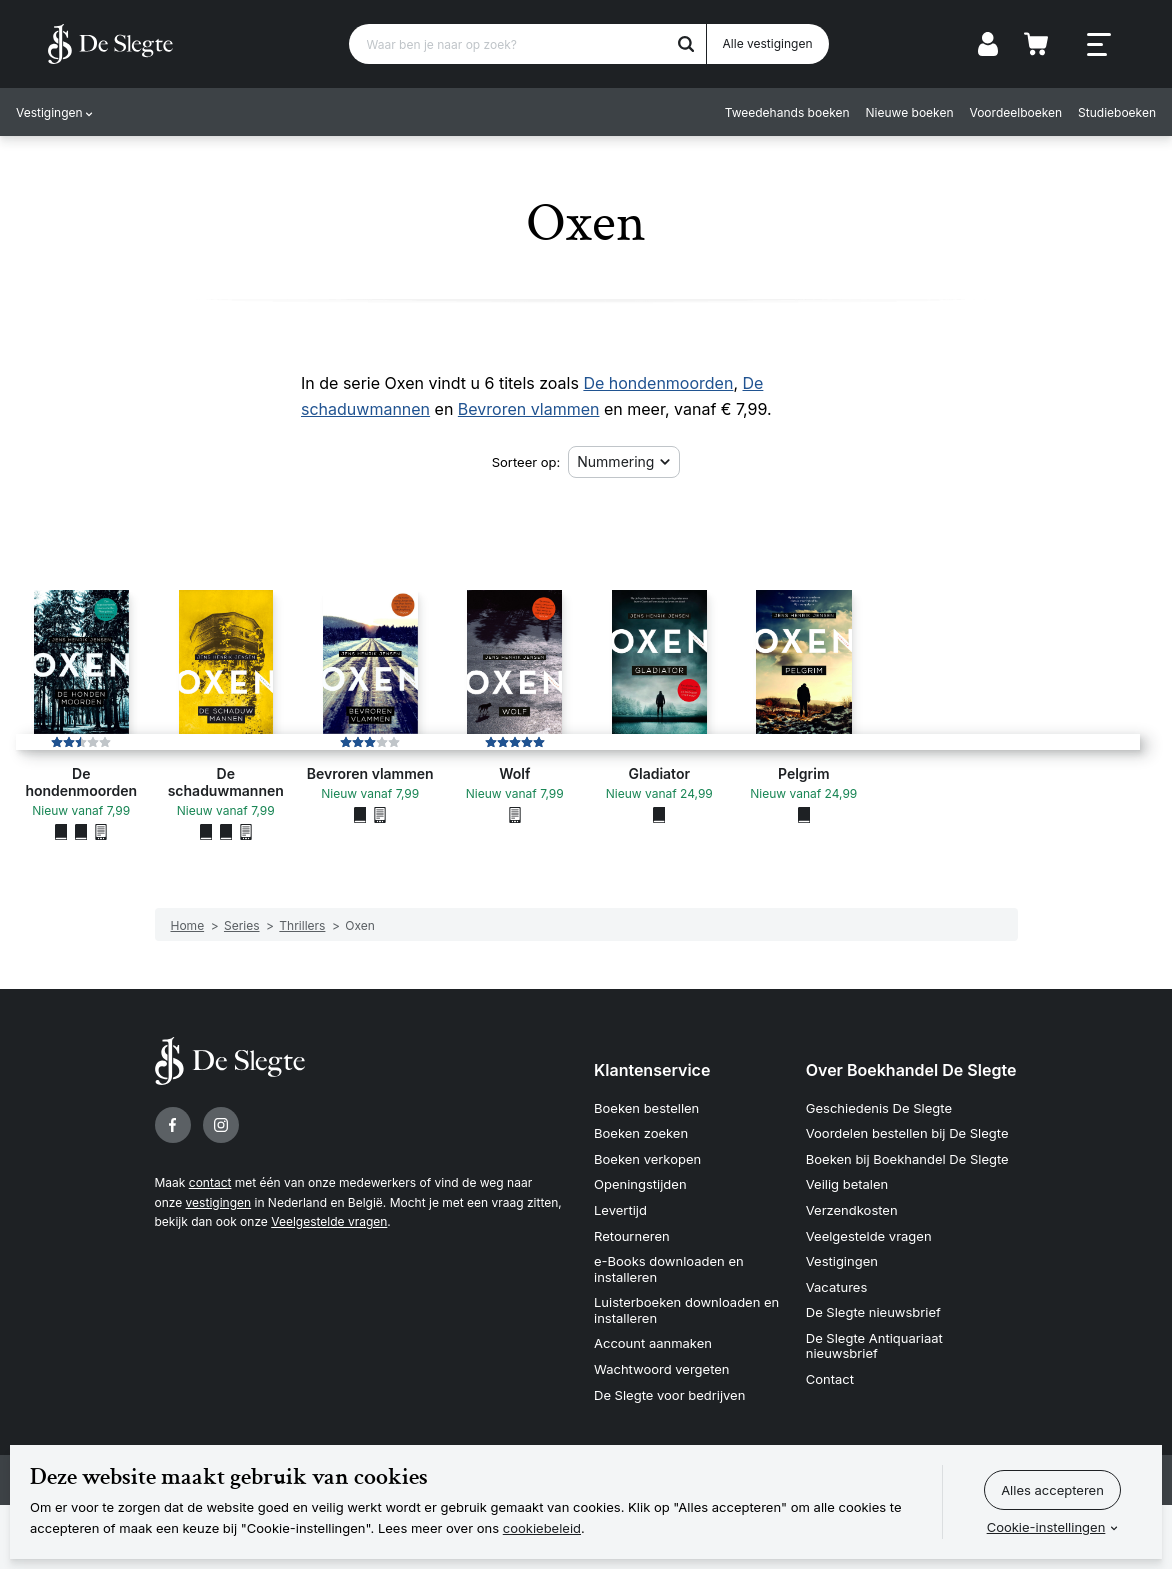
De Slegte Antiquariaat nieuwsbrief (874, 1346)
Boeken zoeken (641, 1133)
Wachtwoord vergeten (662, 1369)
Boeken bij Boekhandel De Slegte (907, 1159)
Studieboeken (1117, 112)
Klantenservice (652, 1070)
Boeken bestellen (646, 1108)
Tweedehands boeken (787, 112)
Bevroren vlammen (529, 409)
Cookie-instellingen (1046, 1527)
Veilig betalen (847, 1184)
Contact (830, 1379)
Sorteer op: (526, 462)
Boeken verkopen (647, 1159)
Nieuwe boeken (910, 112)
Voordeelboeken (1016, 112)
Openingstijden (640, 1184)
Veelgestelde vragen (329, 1221)
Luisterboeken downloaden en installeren (686, 1310)
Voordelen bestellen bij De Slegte (907, 1133)
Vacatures (837, 1287)
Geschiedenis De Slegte (879, 1108)
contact (210, 1182)
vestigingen (218, 1202)
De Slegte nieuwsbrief (873, 1312)
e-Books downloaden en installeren (669, 1269)
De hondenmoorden (658, 383)
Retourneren (632, 1236)
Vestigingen (49, 112)
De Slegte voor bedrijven (669, 1395)
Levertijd (620, 1210)
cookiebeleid (542, 1528)
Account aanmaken (653, 1343)
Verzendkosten (852, 1210)
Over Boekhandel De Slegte (911, 1070)
